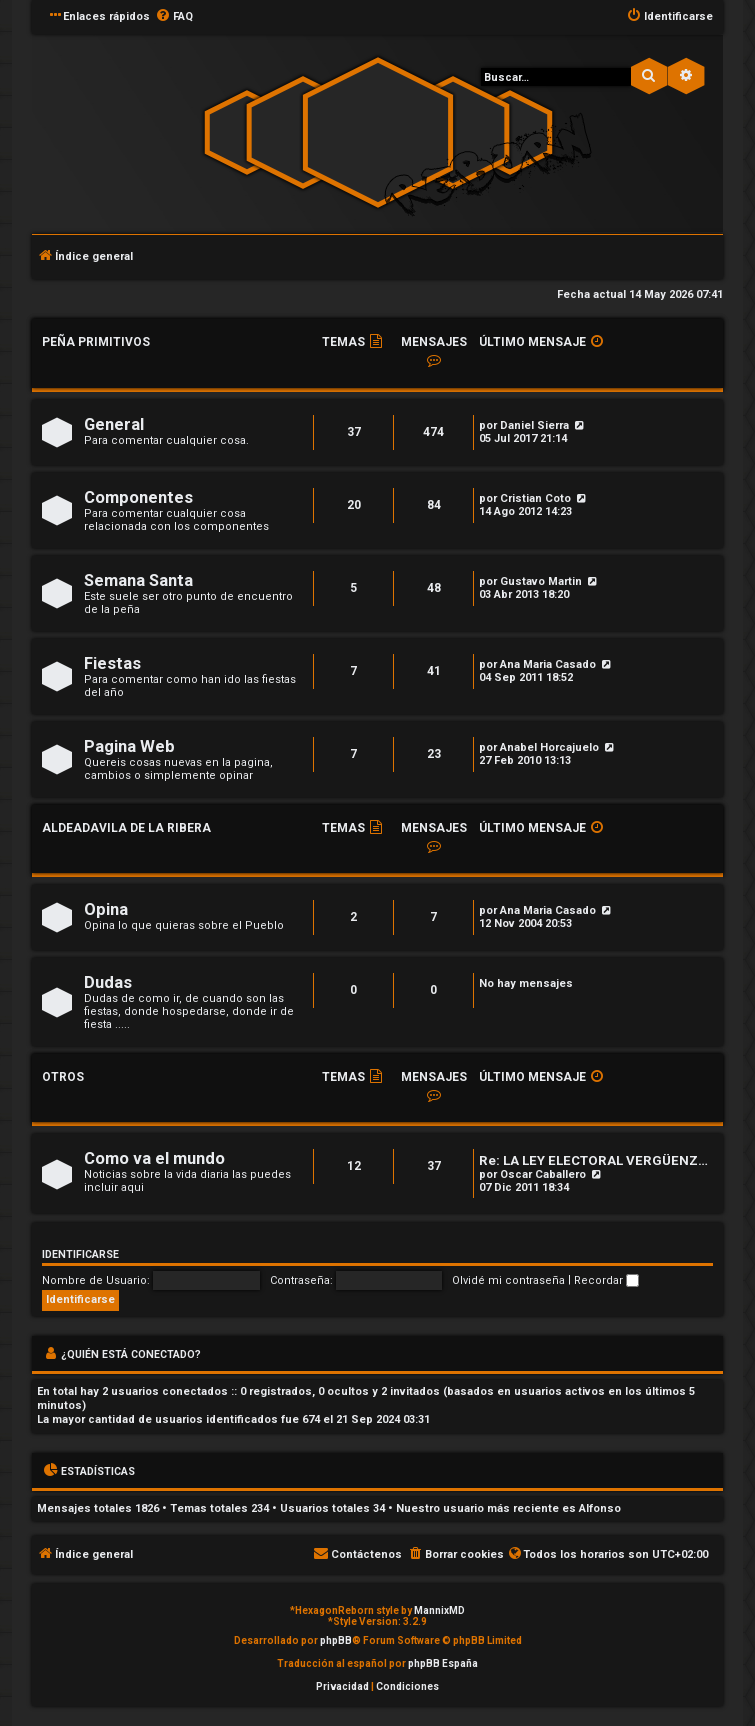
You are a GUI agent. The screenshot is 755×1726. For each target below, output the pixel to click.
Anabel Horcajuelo (549, 747)
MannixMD (439, 1610)
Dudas (108, 982)
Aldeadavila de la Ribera (126, 828)
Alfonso (600, 1508)
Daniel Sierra (534, 425)
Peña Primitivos (96, 342)
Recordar (606, 1280)
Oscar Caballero (543, 1174)
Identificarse (80, 1254)
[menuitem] (174, 17)
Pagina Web (129, 746)
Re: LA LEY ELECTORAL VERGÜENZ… (593, 1160)
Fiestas (112, 663)
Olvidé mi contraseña (508, 1280)
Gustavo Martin (541, 581)
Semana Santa (138, 580)
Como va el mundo (154, 1158)
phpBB (336, 1640)
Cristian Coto (535, 498)
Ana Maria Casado (548, 664)
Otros (63, 1077)
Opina (106, 909)
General (114, 424)
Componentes (138, 497)
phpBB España (443, 1663)
